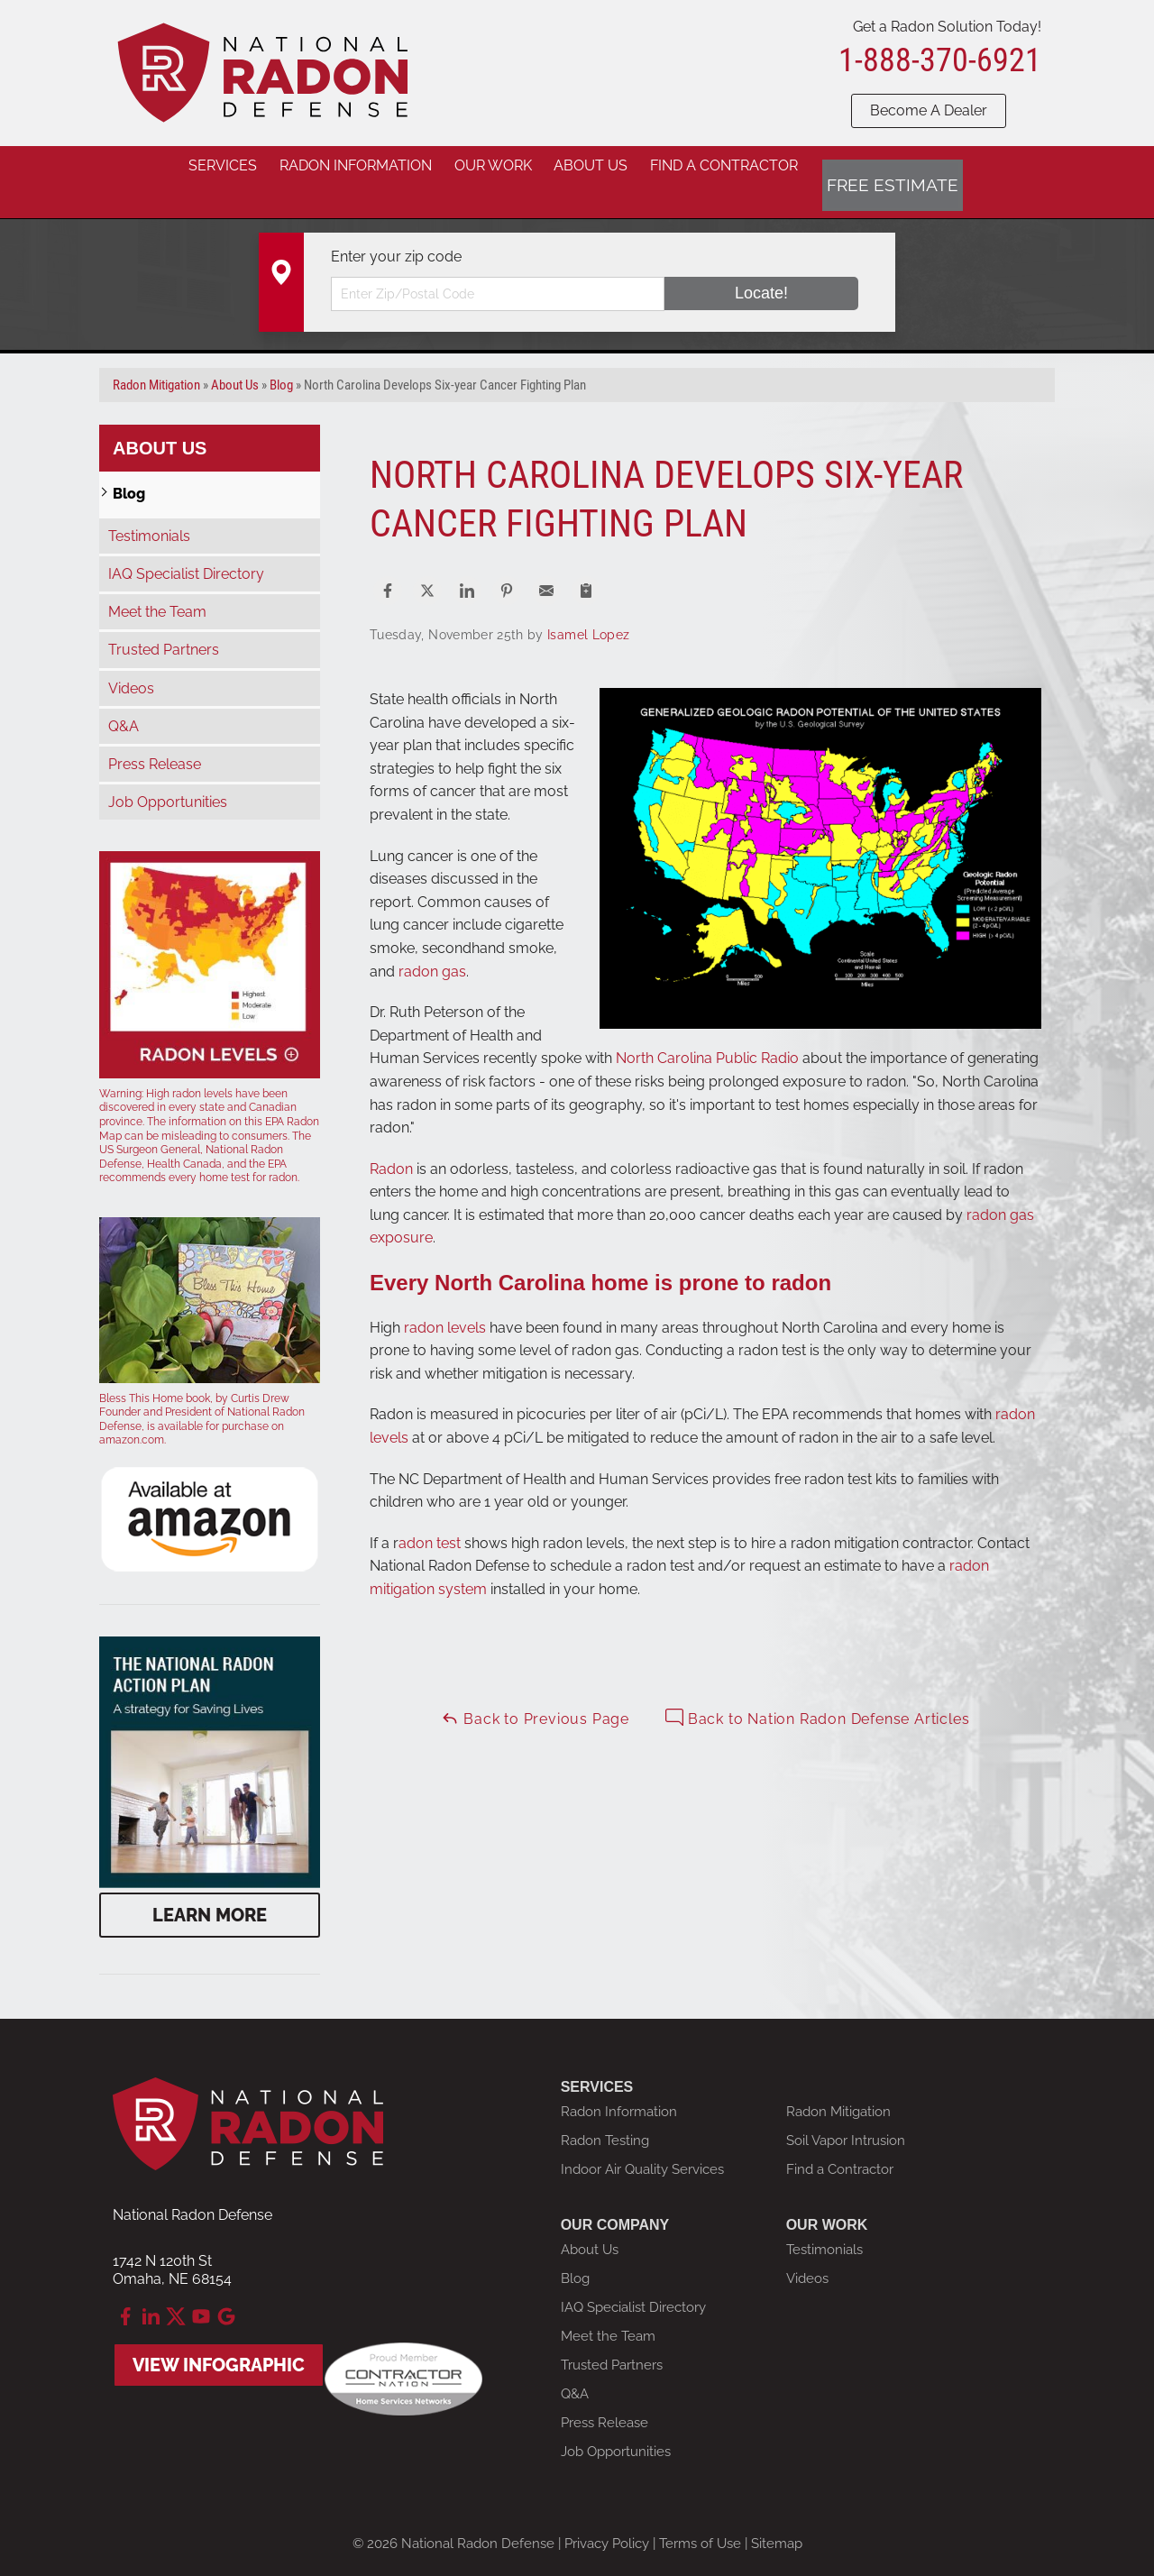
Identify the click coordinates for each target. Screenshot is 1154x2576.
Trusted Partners (163, 625)
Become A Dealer (928, 110)
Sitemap (776, 2519)
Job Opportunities (167, 777)
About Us (159, 423)
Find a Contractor (839, 2145)
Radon (393, 1143)
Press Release (154, 739)
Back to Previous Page (535, 1693)
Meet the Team (157, 587)
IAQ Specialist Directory (186, 549)
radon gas (432, 946)
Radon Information (619, 2087)
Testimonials (149, 511)
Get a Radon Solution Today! (947, 26)
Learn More (209, 1891)
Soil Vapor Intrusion (845, 2116)
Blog (129, 468)
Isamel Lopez (588, 610)
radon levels (445, 1302)
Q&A (123, 701)
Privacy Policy (606, 2519)
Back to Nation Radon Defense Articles (817, 1693)
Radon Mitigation (838, 2087)
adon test (429, 1518)
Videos (131, 663)
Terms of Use (700, 2519)
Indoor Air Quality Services (642, 2145)
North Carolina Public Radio (707, 1033)
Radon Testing (605, 2116)
